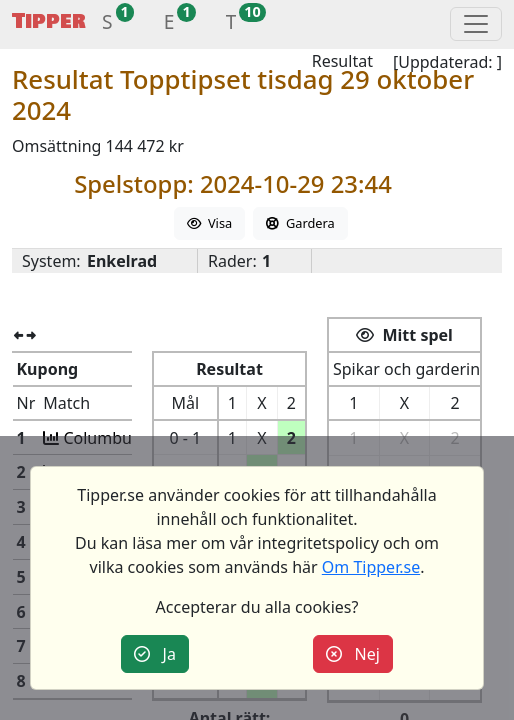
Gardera (300, 223)
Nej (353, 654)
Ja (155, 654)
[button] (107, 24)
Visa (209, 223)
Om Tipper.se (371, 567)
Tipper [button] (49, 21)
